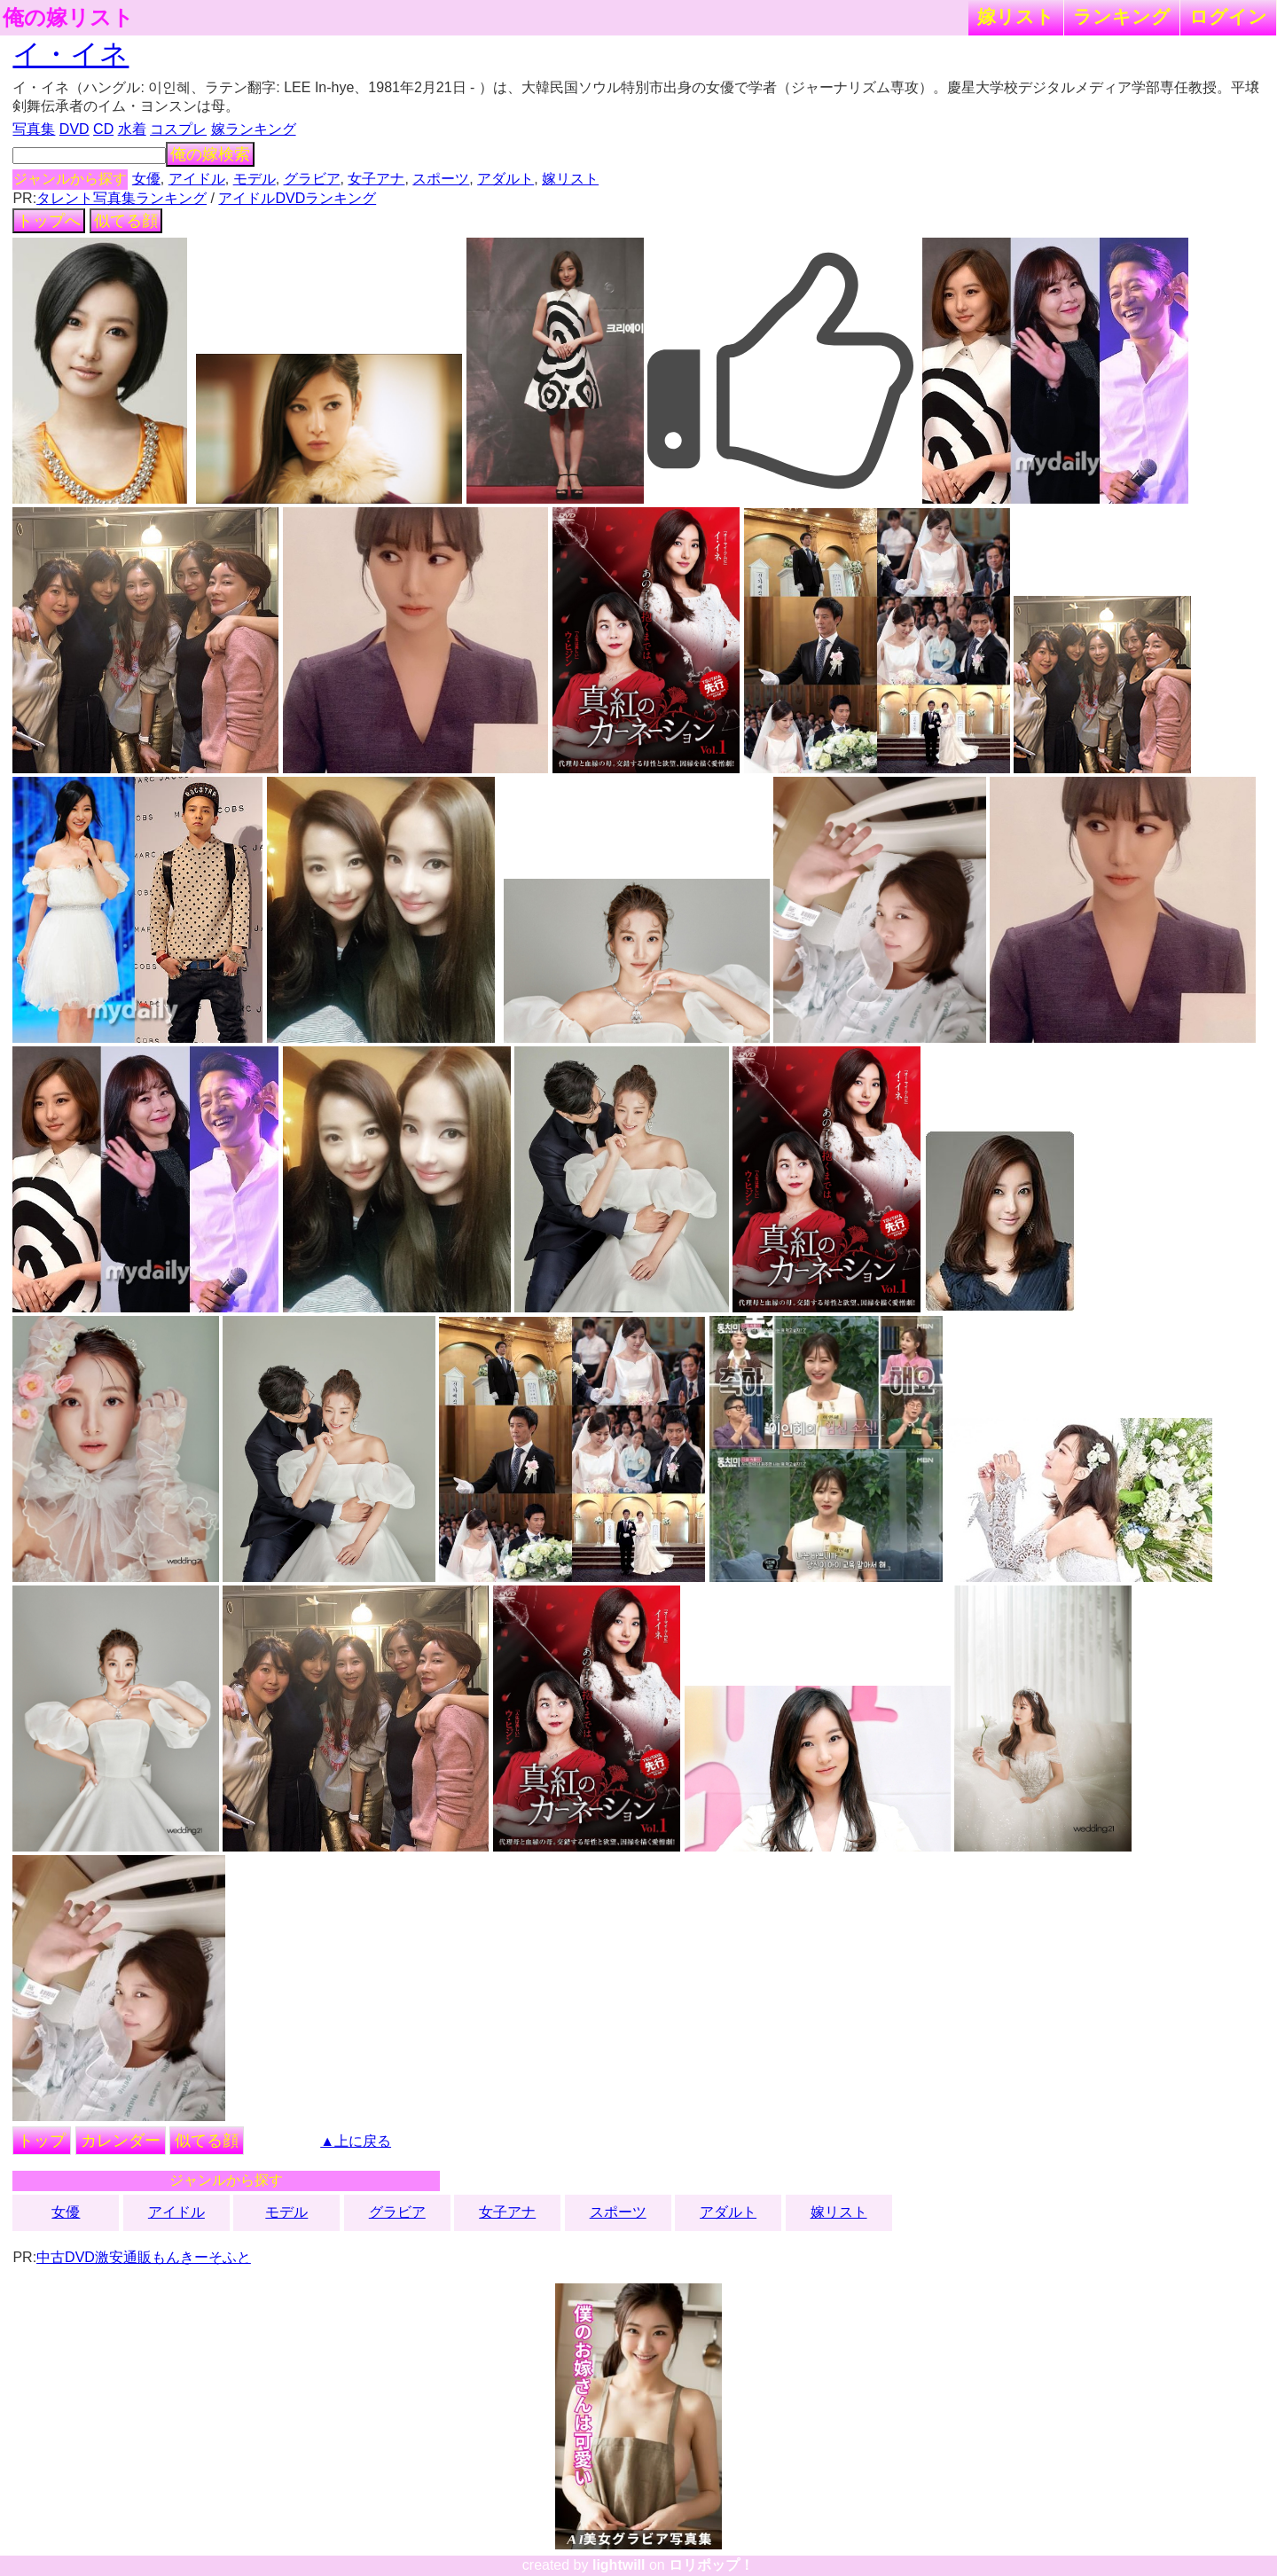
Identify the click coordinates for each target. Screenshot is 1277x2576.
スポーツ (440, 178)
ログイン (1228, 16)
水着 (132, 129)
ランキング (1122, 16)
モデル (254, 178)
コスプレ (178, 129)
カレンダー (121, 2140)
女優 (146, 178)
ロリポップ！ (711, 2564)
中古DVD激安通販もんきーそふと (143, 2257)
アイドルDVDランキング (297, 198)
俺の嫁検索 (210, 154)
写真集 (33, 129)
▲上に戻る (355, 2141)
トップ (42, 2140)
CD (103, 129)
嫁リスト (1015, 16)
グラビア (312, 178)
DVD (74, 129)
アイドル (196, 178)
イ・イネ (70, 54)
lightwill (619, 2564)
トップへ (49, 221)
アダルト (505, 178)
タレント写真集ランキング (121, 198)
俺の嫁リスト (68, 17)
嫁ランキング (253, 129)
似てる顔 (126, 221)
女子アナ (376, 178)
